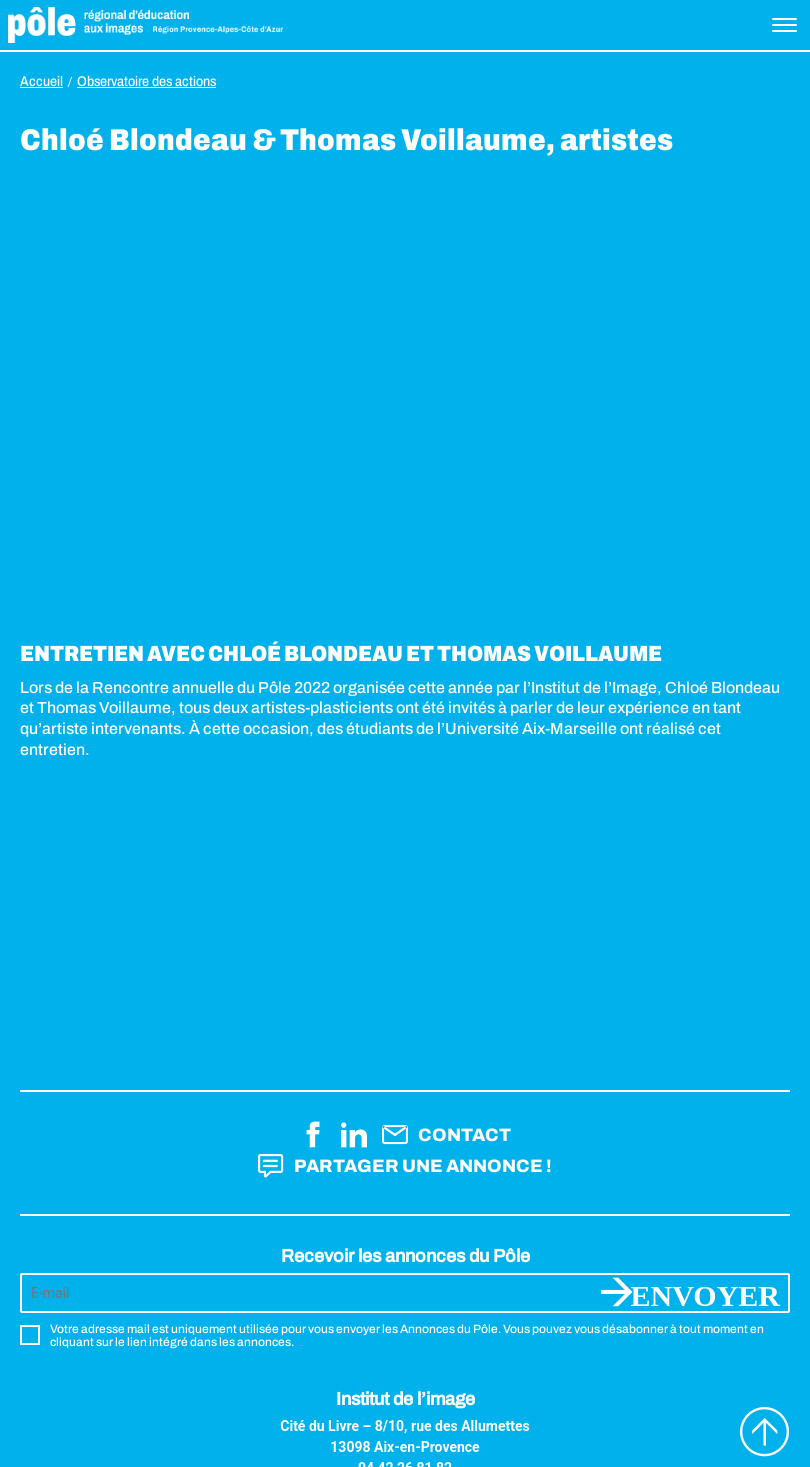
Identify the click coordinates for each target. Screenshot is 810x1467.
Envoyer (705, 1293)
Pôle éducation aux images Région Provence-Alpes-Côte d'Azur (145, 25)
